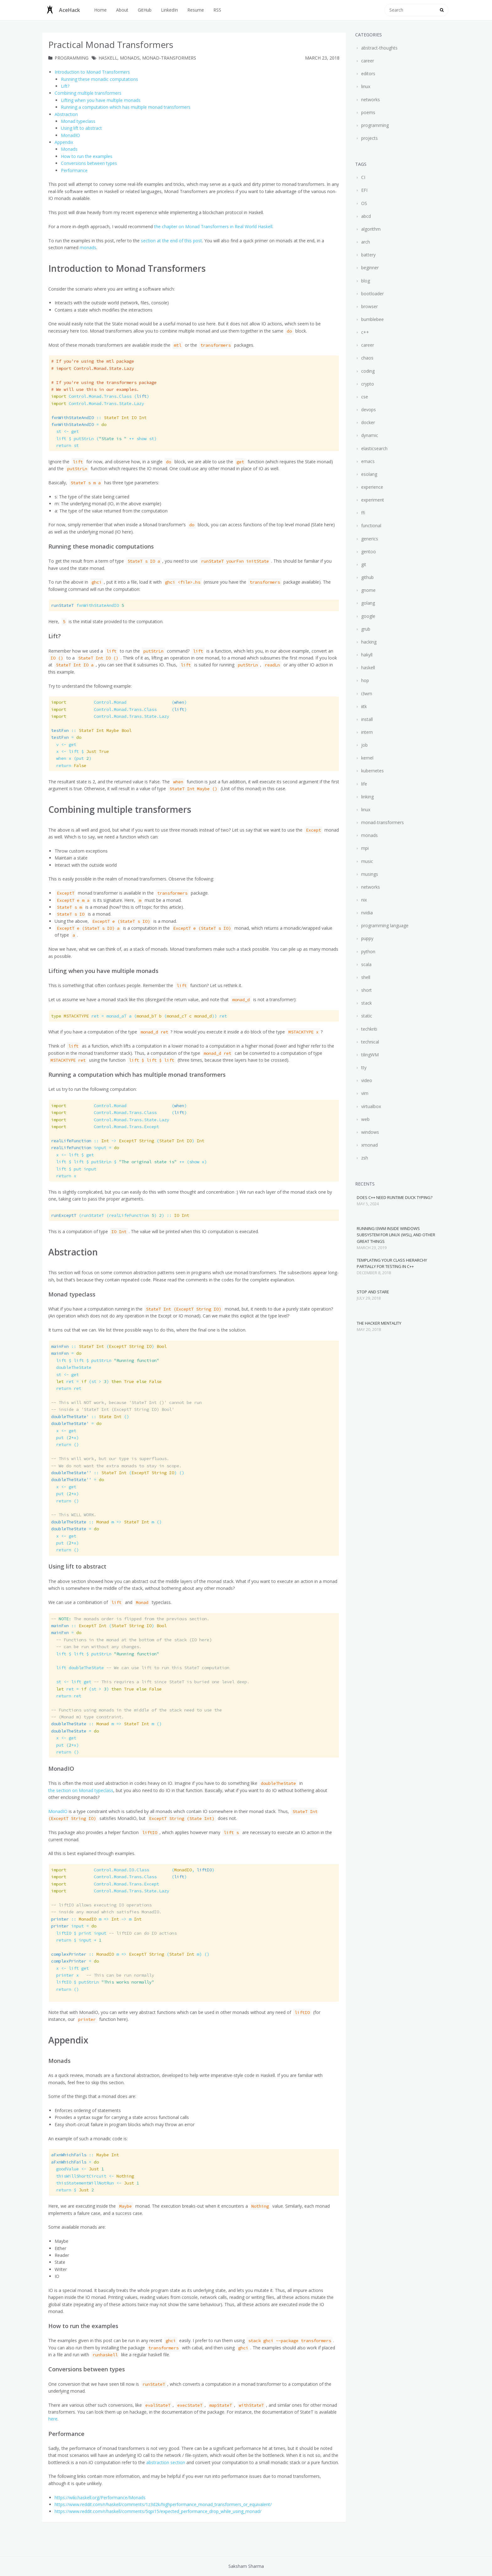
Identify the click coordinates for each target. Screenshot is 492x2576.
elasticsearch (374, 448)
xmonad (369, 1145)
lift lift (105, 1360)
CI (362, 177)
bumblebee (372, 319)
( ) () (117, 1472)
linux (365, 86)
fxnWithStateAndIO (87, 605)
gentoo (368, 552)
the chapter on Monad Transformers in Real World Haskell (213, 226)
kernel (366, 758)
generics (369, 539)
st (65, 445)
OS (363, 203)
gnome (368, 590)
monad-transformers (169, 58)
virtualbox (370, 1106)
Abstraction (66, 114)
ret (66, 1388)
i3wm (366, 694)
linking (367, 797)
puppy (366, 938)
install (366, 719)
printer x (102, 1975)
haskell (108, 58)
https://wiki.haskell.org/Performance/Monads (100, 2497)
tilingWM (369, 1055)
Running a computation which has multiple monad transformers (125, 107)
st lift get (150, 1682)
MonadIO (70, 135)
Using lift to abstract (81, 128)
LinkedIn (169, 10)
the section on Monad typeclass (80, 1790)
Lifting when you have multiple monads (101, 100)
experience (371, 487)
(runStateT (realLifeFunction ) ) (120, 1215)
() (100, 396)
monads (130, 58)
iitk (363, 706)
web (365, 1119)
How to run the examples (86, 156)
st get (65, 431)
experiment (372, 500)
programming (71, 58)
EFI (363, 190)
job (364, 745)
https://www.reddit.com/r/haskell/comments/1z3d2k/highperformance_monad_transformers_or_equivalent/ (163, 2504)
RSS (217, 10)
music (366, 861)
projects (369, 138)
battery (368, 255)
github (367, 577)
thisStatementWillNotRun (95, 2183)
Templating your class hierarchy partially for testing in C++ (392, 1263)
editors (367, 73)
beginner (369, 268)
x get (63, 1430)
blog (365, 281)
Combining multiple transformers (88, 93)
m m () (106, 1522)
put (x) (65, 1437)
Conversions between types (89, 163)
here (52, 2419)
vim (364, 1093)
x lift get (72, 1155)
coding (367, 371)
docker (367, 422)
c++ (364, 332)
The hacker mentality (379, 1323)
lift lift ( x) (129, 1161)
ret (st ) (106, 1381)
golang (367, 603)
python (367, 951)
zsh (364, 1158)
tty (363, 1067)
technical (369, 1042)
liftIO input (114, 1933)
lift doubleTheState (140, 1667)
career (367, 61)
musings (369, 874)
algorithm (370, 229)
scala (366, 964)
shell (365, 977)
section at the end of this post (171, 241)
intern (366, 732)
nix (363, 900)
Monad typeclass (78, 121)
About (122, 10)
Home (100, 10)
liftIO (102, 1982)
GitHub (145, 10)
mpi (364, 848)
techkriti (368, 1029)
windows (369, 1132)
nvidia (366, 913)
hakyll (366, 655)
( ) (127, 1140)
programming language (384, 925)
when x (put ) (71, 758)
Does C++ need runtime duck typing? (394, 1197)
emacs (367, 461)
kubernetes (372, 771)
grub (365, 629)
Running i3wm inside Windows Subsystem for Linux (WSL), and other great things (396, 1235)
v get (63, 744)
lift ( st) (104, 438)
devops (368, 410)
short (366, 990)
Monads (69, 149)
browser (369, 306)
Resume (195, 10)
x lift (80, 751)
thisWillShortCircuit (92, 2176)
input (85, 1147)
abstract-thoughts (379, 48)
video (366, 1080)
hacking (368, 642)
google (367, 616)
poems (367, 112)
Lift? (65, 86)
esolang (368, 474)
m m (96, 1919)
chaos (366, 358)
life (363, 784)
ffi (362, 513)
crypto (367, 384)
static (366, 1016)
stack (366, 1003)
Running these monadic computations (99, 79)
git (363, 564)
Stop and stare (373, 1292)
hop (364, 680)
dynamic (369, 435)
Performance (74, 170)
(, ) (132, 1870)
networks (370, 100)
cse (364, 397)
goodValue (77, 2169)
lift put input (73, 1169)
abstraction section (165, 2462)
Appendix (64, 142)
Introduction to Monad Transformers (92, 72)
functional (370, 525)
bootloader (372, 294)
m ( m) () (130, 1954)
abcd (365, 216)
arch (365, 242)
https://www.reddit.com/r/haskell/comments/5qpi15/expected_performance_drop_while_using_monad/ (158, 2511)
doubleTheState (71, 1367)
